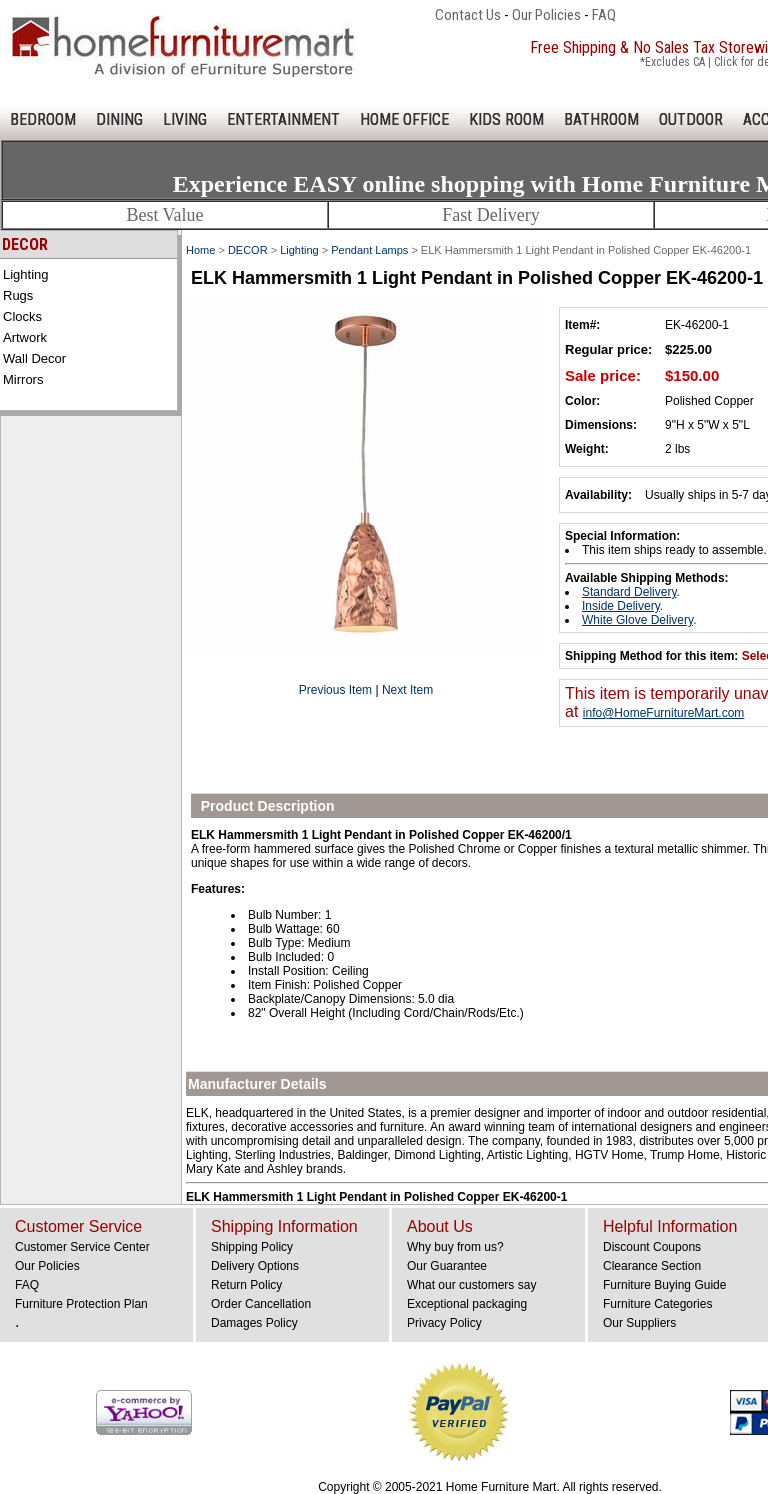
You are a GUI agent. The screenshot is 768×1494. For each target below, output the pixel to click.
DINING (119, 119)
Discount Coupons (652, 1247)
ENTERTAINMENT (283, 119)
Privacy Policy (444, 1323)
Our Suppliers (639, 1323)
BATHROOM (601, 119)
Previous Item (335, 690)
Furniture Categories (657, 1304)
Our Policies (546, 15)
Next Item (407, 690)
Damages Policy (254, 1323)
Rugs (18, 295)
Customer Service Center (82, 1247)
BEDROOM (43, 119)
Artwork (25, 337)
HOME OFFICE (404, 119)
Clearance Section (652, 1266)
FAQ (604, 15)
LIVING (185, 119)
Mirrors (23, 379)
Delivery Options (255, 1266)
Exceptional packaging (467, 1304)
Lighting (26, 274)
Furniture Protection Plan (81, 1304)
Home (200, 250)
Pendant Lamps (369, 250)
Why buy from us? (455, 1247)
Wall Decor (34, 358)
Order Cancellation (261, 1304)
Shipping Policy (252, 1247)
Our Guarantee (447, 1266)
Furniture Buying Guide (664, 1285)
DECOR (248, 250)
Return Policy (246, 1285)
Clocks (22, 316)
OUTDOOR (691, 119)
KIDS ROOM (506, 119)
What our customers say (471, 1285)
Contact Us (468, 15)
